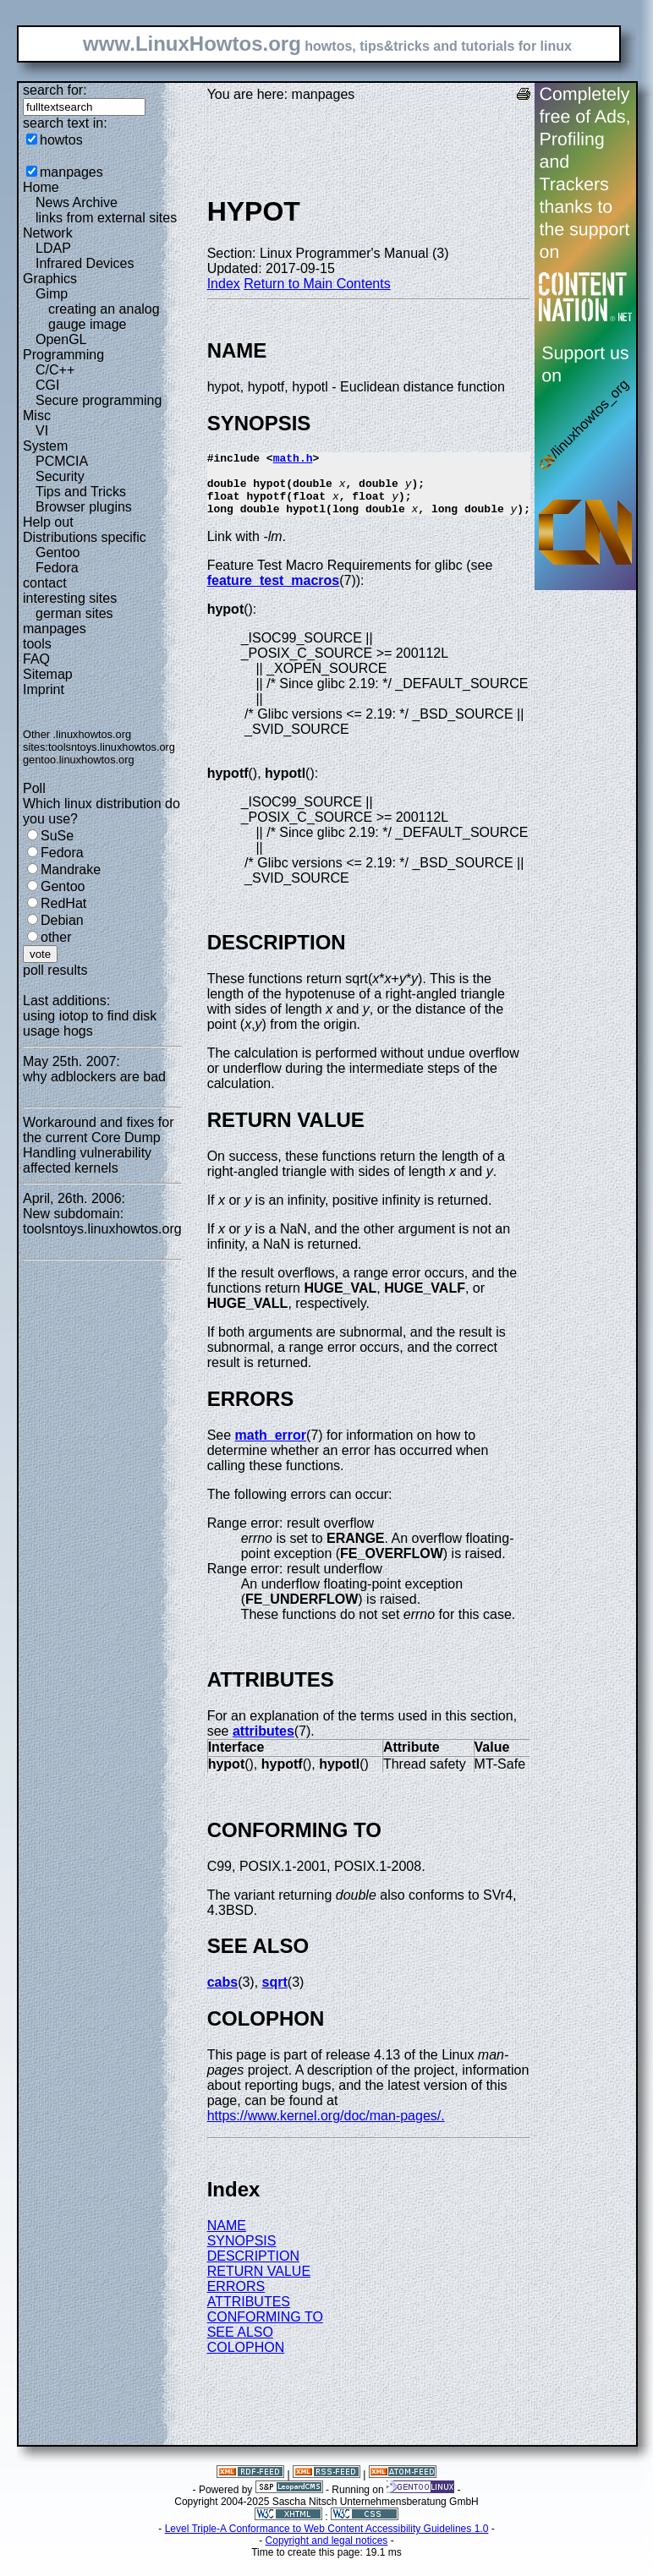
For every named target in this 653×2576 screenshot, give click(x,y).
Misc (37, 415)
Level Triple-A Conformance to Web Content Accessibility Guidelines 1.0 (327, 2541)
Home (41, 187)
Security (60, 476)
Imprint (43, 689)
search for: (55, 90)
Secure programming (99, 400)
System (45, 446)
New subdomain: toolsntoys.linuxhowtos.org (102, 1221)
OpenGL (61, 339)
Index (223, 283)
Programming (63, 354)
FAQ (36, 659)
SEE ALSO (240, 2345)
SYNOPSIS (242, 2253)
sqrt (275, 1995)
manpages (71, 172)
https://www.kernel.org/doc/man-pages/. (326, 2128)
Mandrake (71, 869)
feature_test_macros (273, 593)
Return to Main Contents (317, 283)
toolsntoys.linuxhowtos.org (111, 747)
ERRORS (236, 2299)
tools (37, 644)
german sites (74, 613)
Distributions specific (84, 537)
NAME (226, 2238)
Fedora (57, 568)
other (56, 937)
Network (48, 233)
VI (42, 431)
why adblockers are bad (94, 1076)
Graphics (50, 278)
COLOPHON (246, 2360)
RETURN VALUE (258, 2284)
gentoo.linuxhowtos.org (78, 759)
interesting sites (70, 598)
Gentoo (58, 552)
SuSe (57, 836)
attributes (263, 1743)
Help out (48, 522)
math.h (293, 460)
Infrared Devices (85, 263)
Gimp (52, 294)
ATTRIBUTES (248, 2314)
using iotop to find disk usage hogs (89, 1023)
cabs (222, 1995)
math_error (270, 1448)
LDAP (53, 248)
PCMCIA (62, 461)
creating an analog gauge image (104, 316)
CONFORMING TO (265, 2329)
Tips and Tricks (81, 491)
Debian (62, 920)
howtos (61, 140)
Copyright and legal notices (327, 2553)
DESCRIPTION (253, 2269)
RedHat (63, 903)
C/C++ (55, 370)
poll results (55, 970)
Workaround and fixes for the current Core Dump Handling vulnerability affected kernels (98, 1145)
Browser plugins (84, 507)
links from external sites (106, 218)
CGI (47, 385)
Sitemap (48, 674)
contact (45, 583)
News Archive (77, 202)
